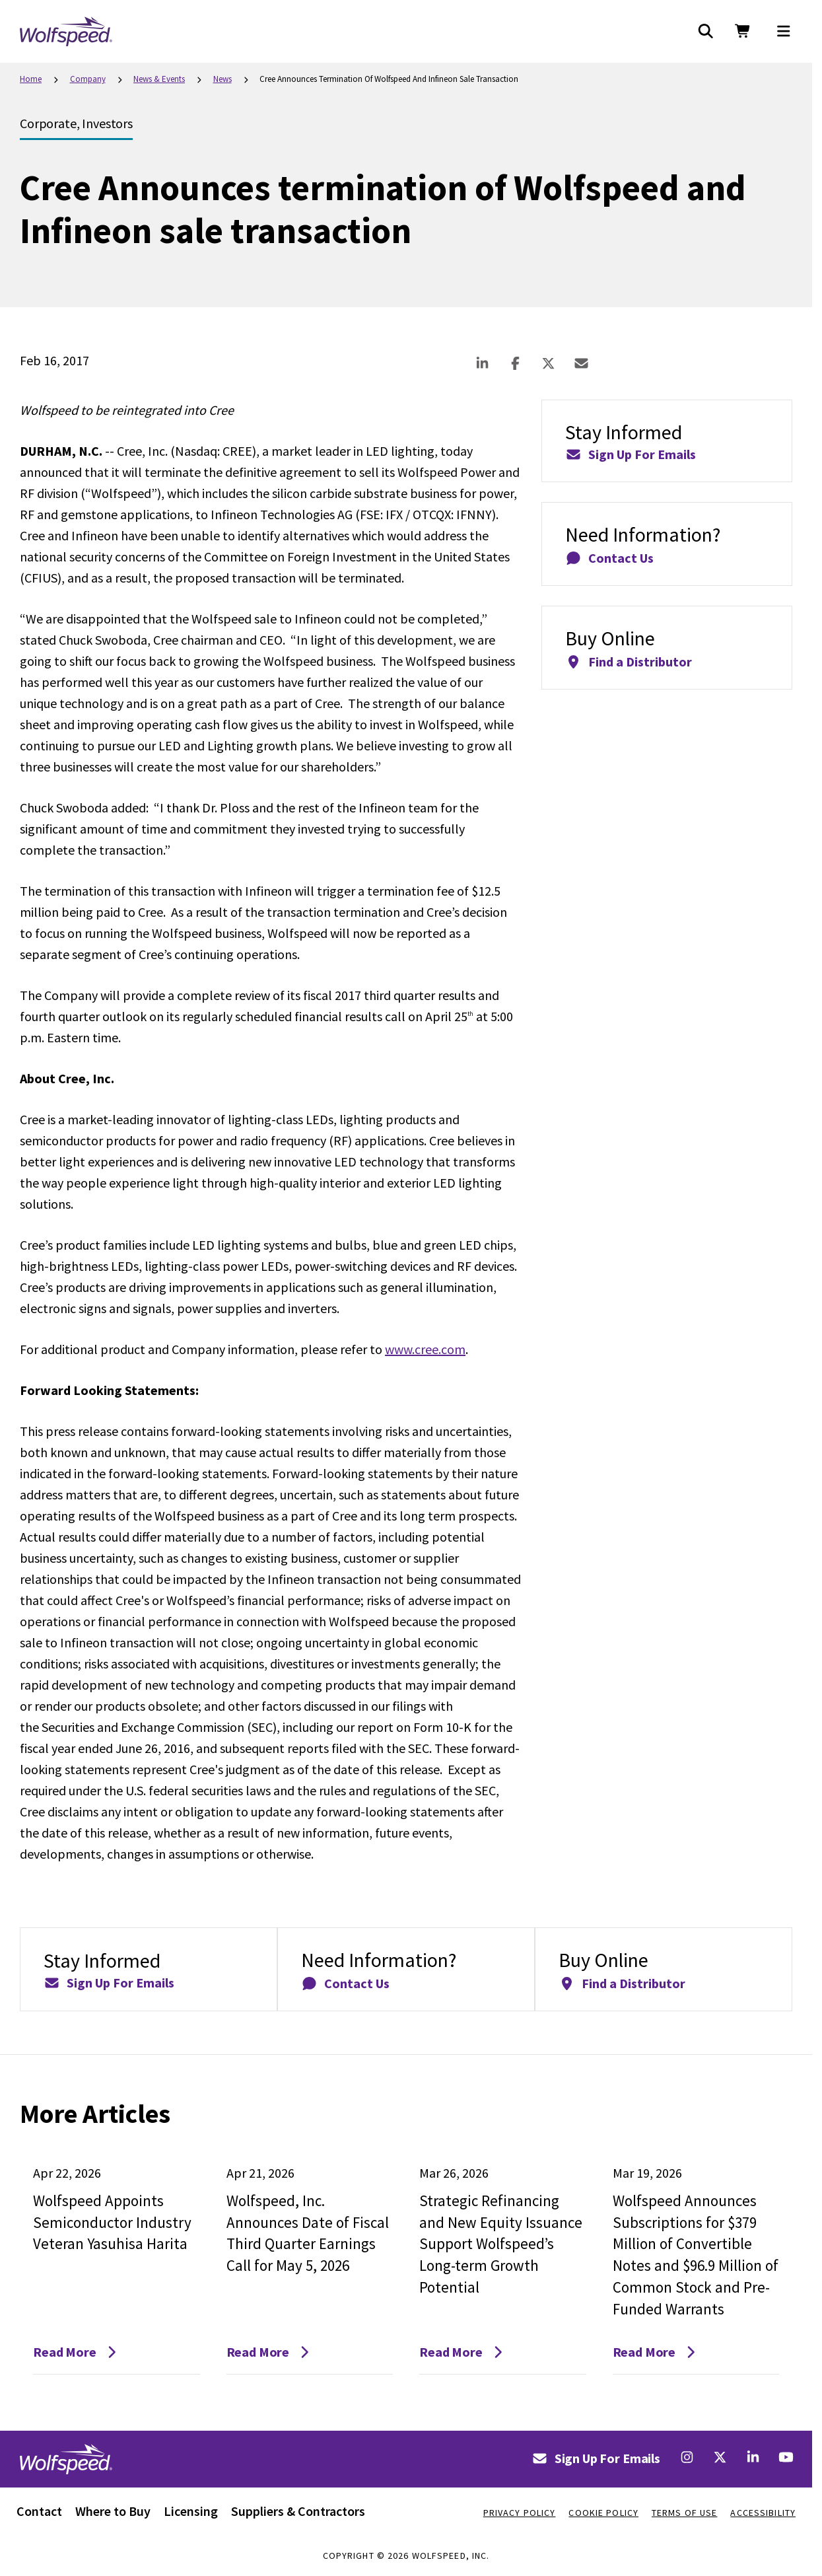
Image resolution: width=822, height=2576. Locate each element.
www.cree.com (425, 1349)
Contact (39, 2511)
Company (88, 79)
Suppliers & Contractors (298, 2511)
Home (31, 79)
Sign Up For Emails (595, 2458)
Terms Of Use (684, 2513)
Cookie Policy (603, 2513)
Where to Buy (113, 2511)
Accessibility (763, 2513)
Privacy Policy (519, 2513)
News (222, 79)
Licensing (191, 2511)
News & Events (159, 79)
